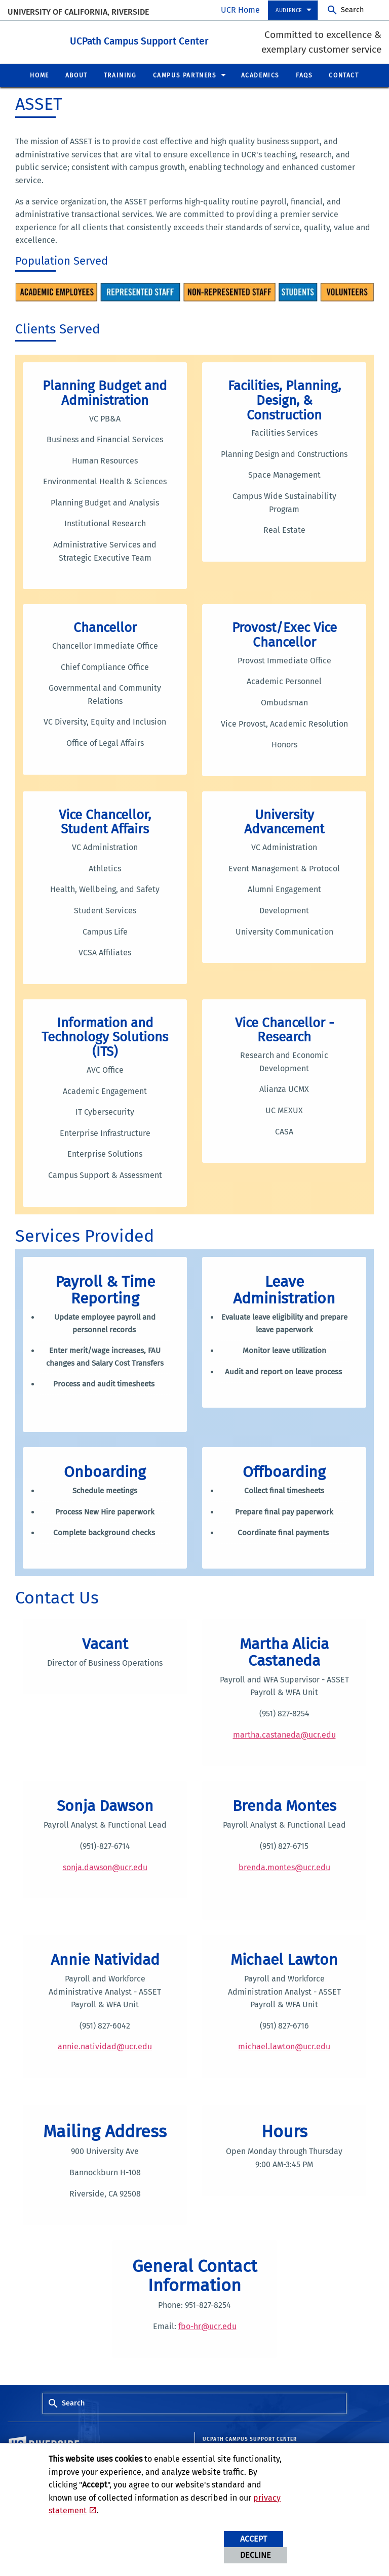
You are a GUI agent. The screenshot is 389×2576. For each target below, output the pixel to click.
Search (352, 10)
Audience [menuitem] (289, 10)
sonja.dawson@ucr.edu (105, 1867)
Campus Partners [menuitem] (185, 74)
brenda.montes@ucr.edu (284, 1867)
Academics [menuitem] (260, 74)
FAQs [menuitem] (304, 74)
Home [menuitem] (39, 74)
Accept (253, 2539)
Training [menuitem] (120, 74)
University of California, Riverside (78, 12)
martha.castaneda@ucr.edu (284, 1734)
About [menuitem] (76, 74)
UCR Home (240, 10)
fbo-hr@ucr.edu (207, 2326)
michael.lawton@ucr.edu (284, 2046)
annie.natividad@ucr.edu (105, 2046)
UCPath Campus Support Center (159, 40)
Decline (255, 2555)
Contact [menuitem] (344, 74)
